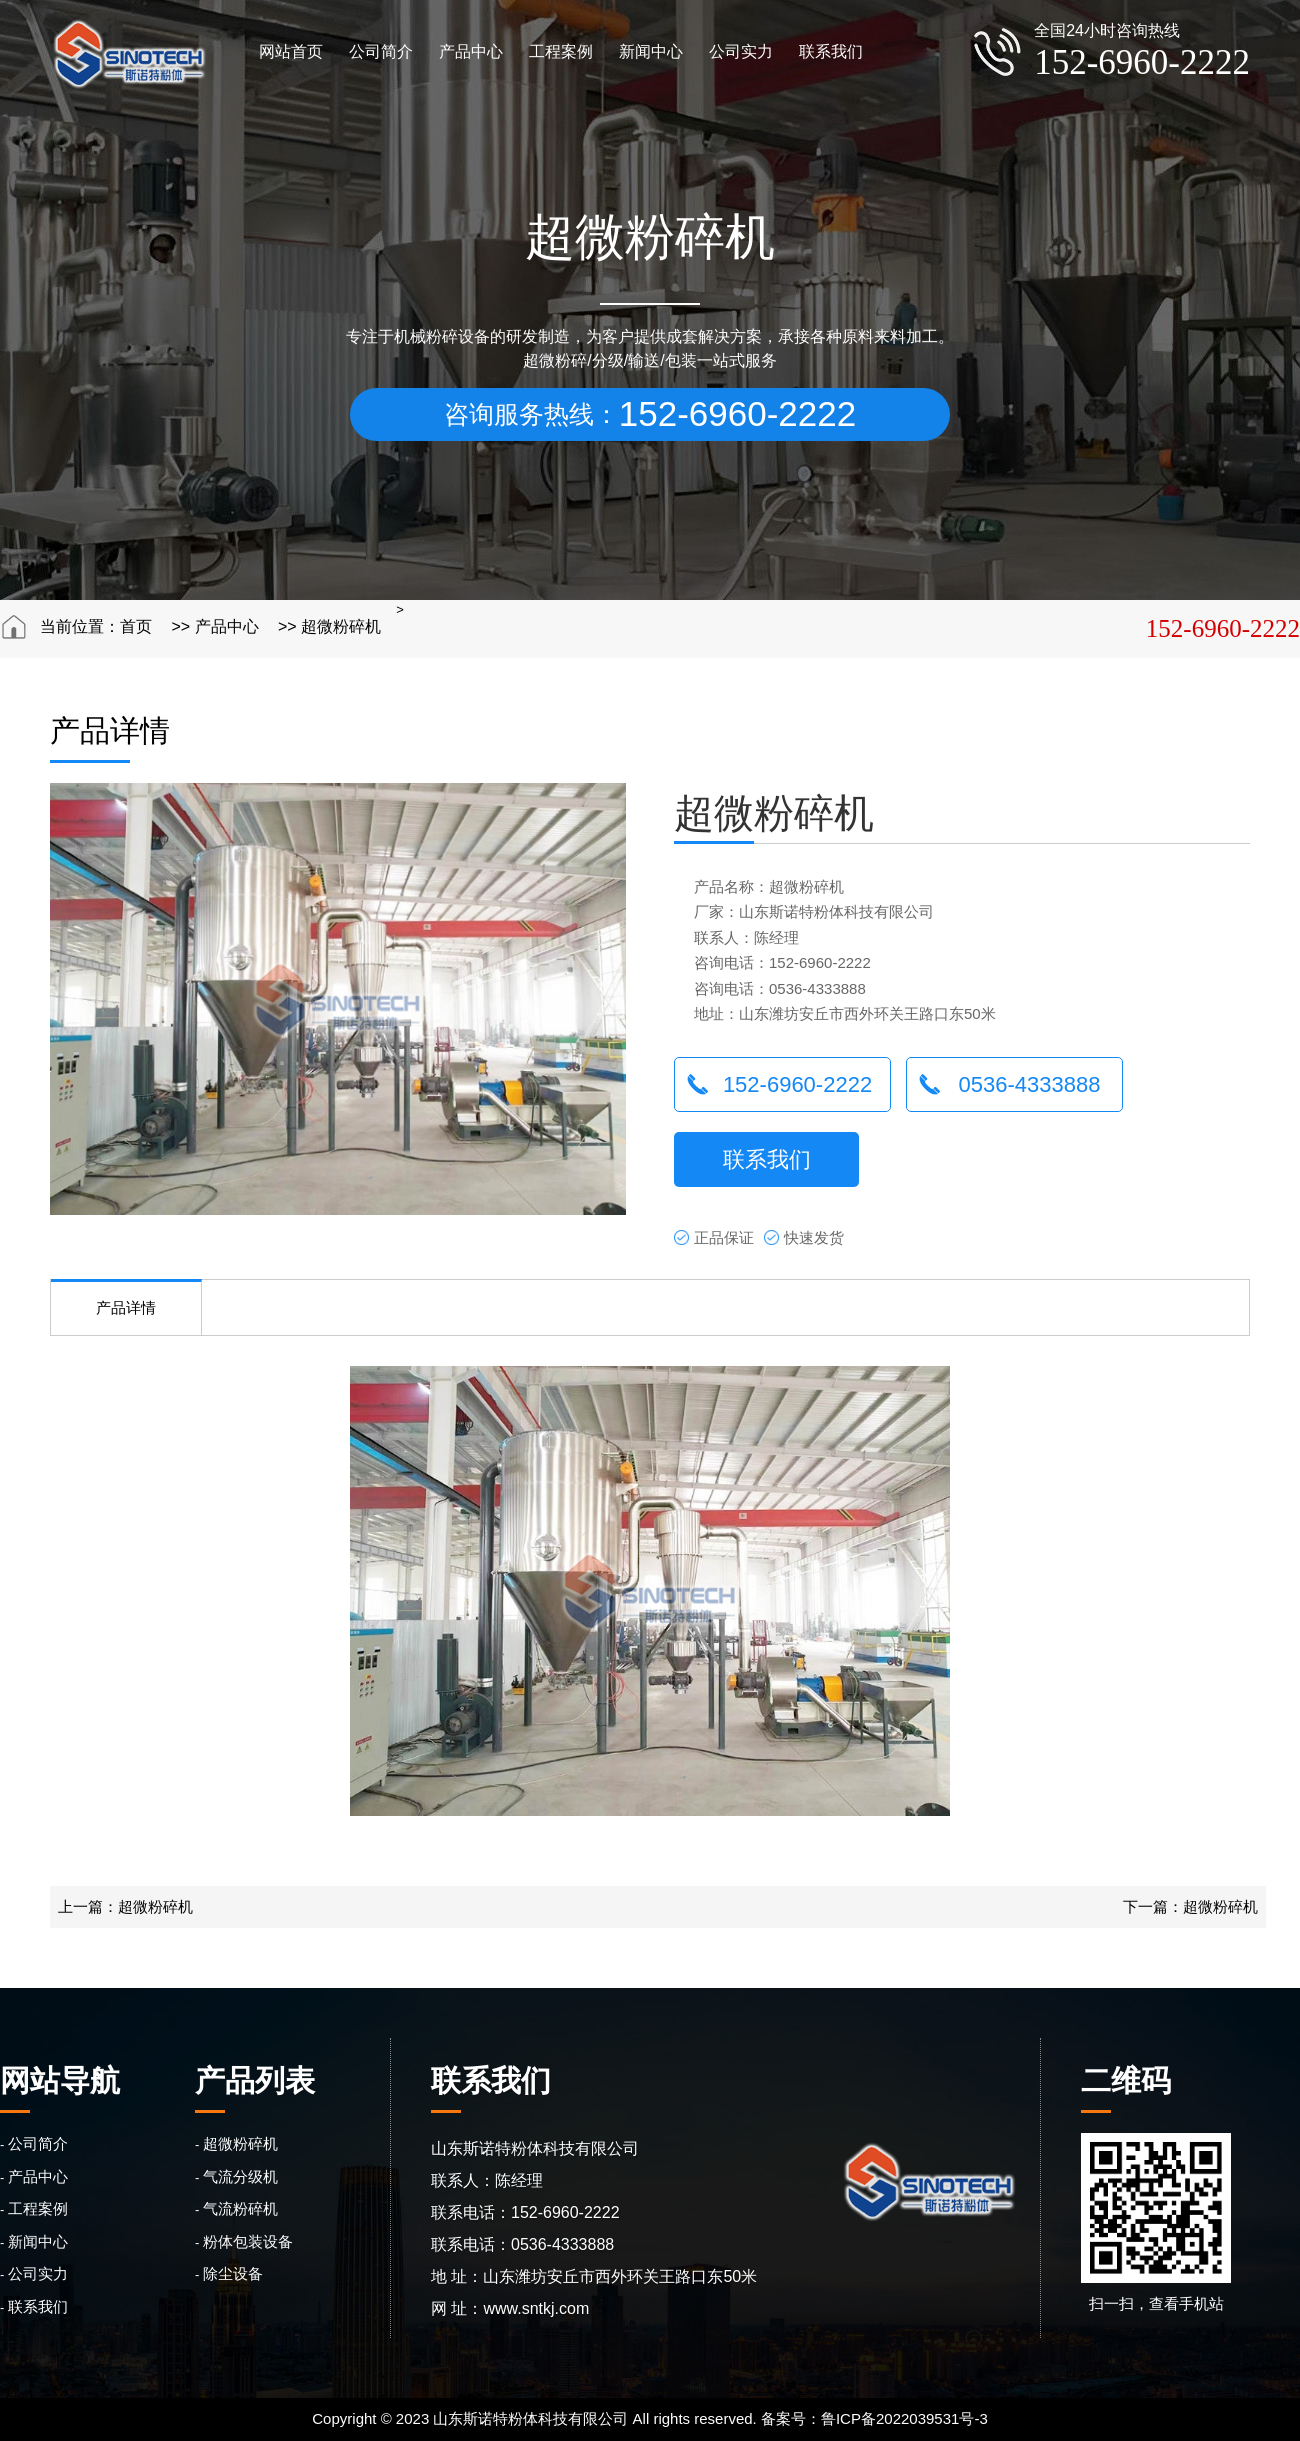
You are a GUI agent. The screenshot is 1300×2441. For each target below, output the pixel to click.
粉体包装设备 (248, 2241)
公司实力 (741, 51)
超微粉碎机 (341, 626)
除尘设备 (233, 2273)
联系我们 (831, 51)
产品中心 (471, 51)
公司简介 (381, 51)
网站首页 (291, 51)
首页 (136, 626)
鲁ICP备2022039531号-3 (904, 2418)
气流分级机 (240, 2176)
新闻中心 (651, 51)
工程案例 (561, 51)
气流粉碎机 (240, 2208)
